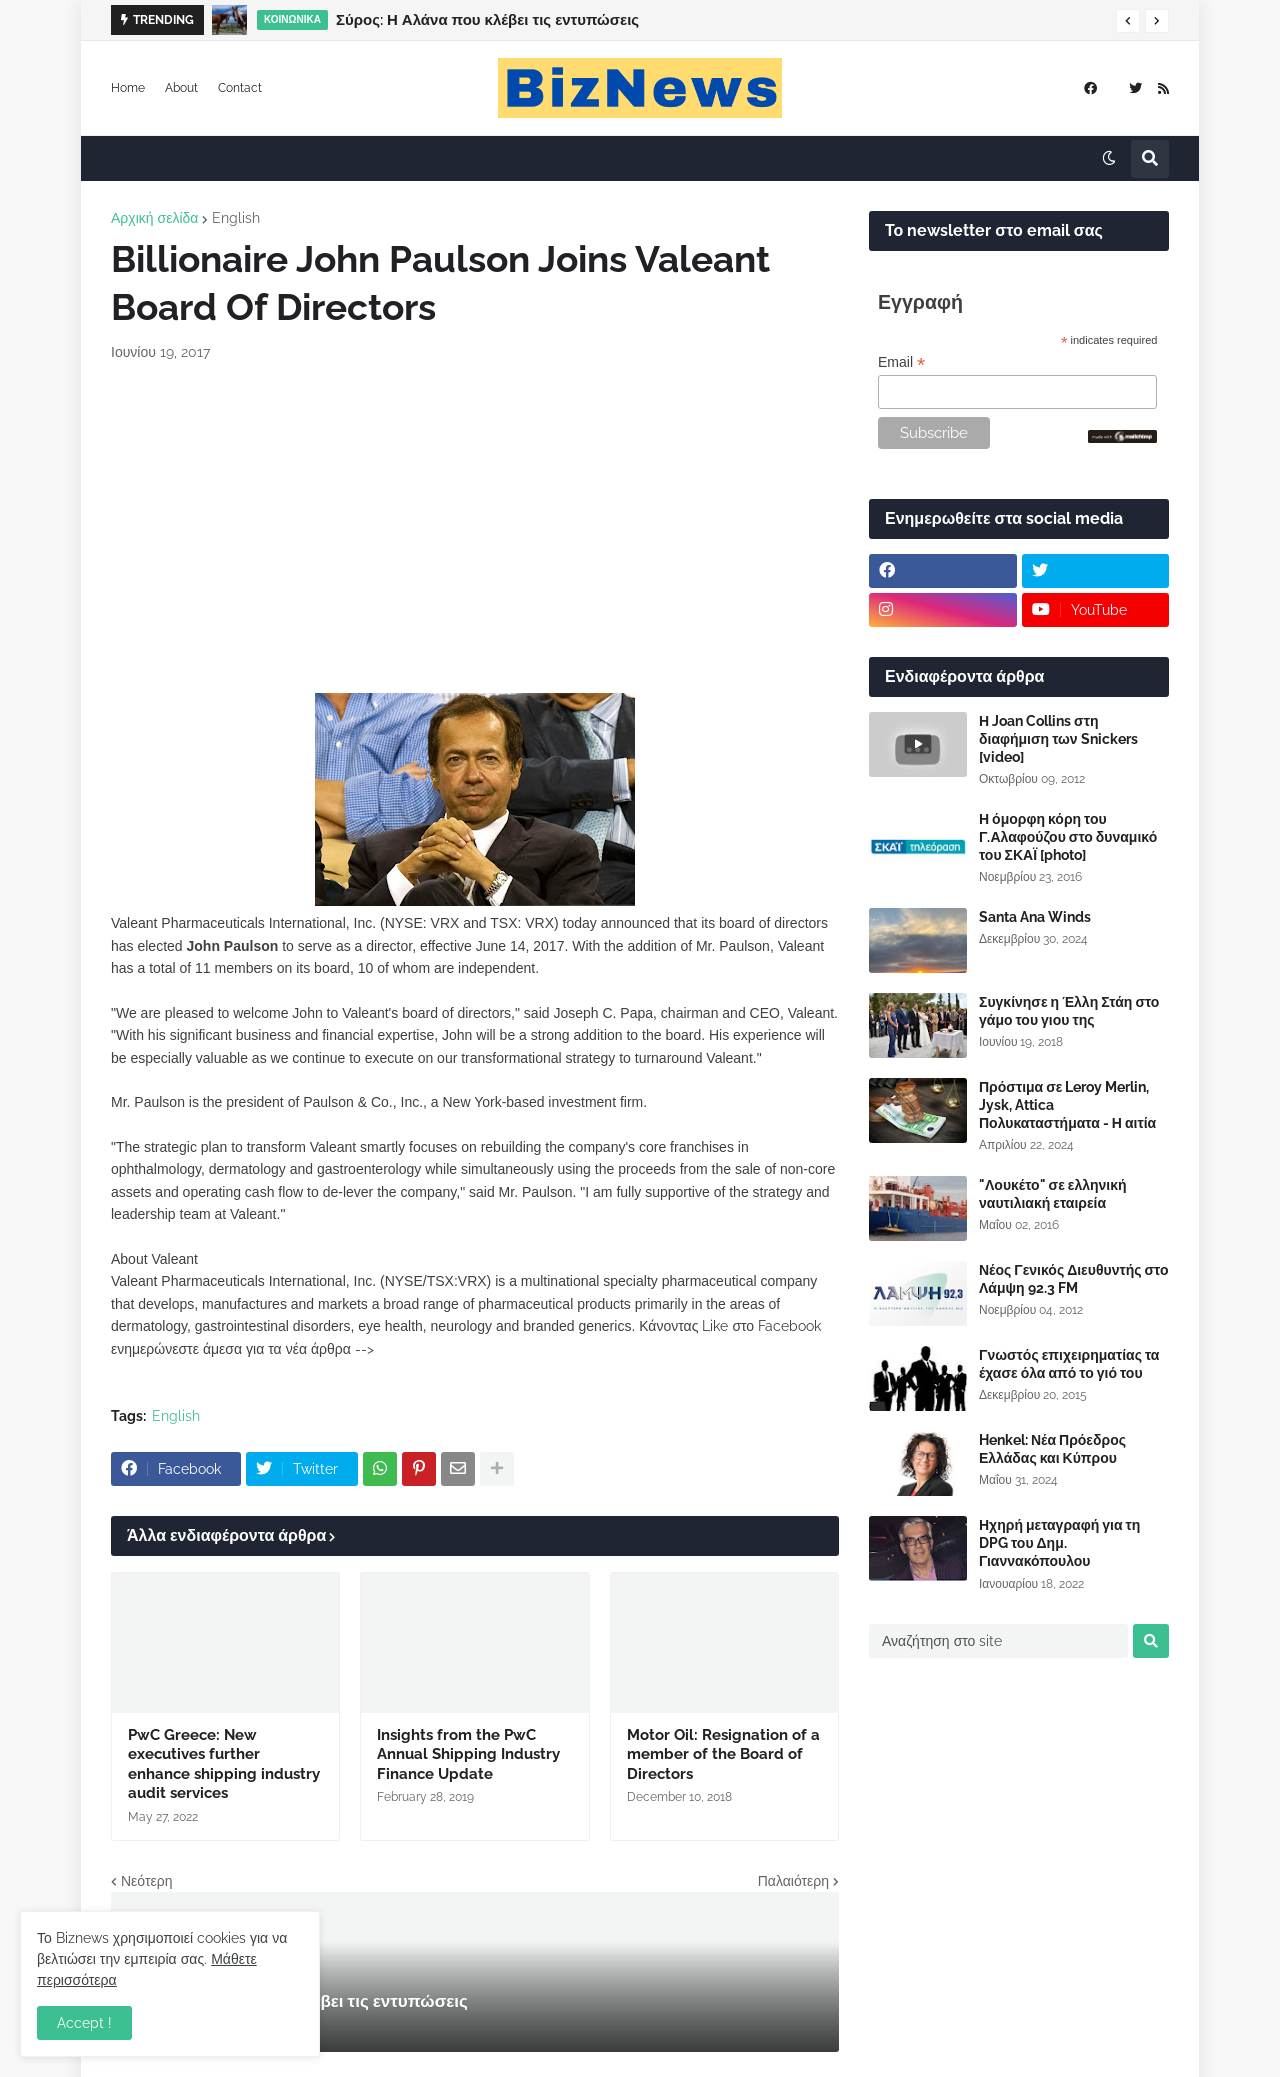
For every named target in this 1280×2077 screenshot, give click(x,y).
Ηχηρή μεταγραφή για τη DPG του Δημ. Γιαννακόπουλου (1059, 1543)
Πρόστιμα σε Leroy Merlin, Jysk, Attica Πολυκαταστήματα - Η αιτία (1067, 1105)
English (236, 218)
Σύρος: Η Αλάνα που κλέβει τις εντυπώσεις (487, 20)
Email (901, 362)
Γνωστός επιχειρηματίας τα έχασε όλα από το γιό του (1069, 1364)
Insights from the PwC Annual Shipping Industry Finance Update (468, 1754)
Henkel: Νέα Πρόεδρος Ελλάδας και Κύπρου (1052, 1449)
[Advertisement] (475, 528)
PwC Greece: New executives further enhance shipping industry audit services (224, 1764)
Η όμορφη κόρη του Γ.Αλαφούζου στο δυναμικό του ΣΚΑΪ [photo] (1068, 837)
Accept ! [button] (84, 2023)
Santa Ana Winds (1035, 917)
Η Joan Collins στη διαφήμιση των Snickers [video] (1058, 739)
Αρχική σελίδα (154, 218)
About (181, 88)
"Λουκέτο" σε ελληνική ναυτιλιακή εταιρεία (1053, 1194)
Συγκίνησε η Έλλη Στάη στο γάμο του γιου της (1069, 1011)
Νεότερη (146, 1881)
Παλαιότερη (793, 1881)
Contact (240, 88)
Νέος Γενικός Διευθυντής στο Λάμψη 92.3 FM (1073, 1279)
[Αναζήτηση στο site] (998, 1641)
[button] (1128, 21)
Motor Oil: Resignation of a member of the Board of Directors (723, 1754)
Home (128, 88)
